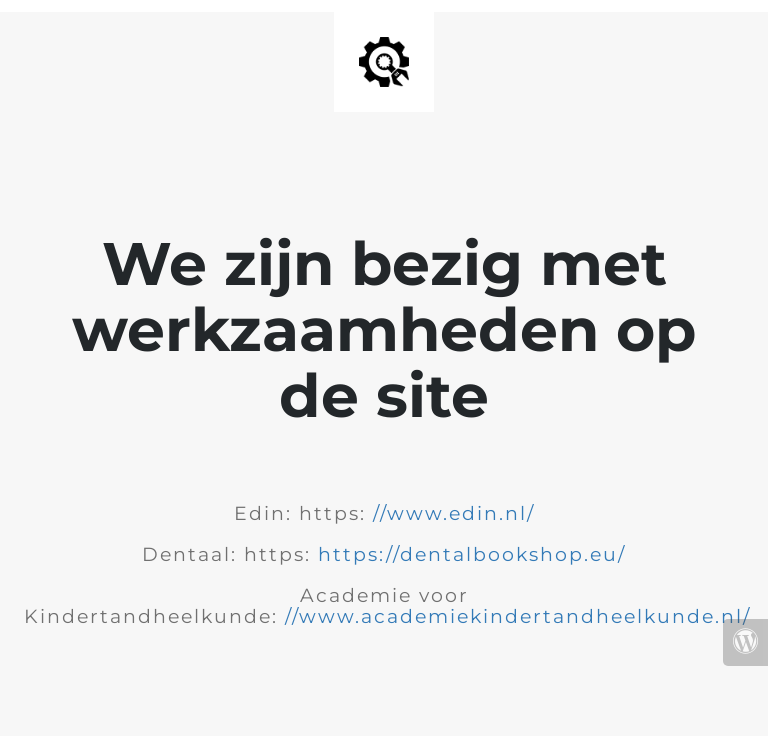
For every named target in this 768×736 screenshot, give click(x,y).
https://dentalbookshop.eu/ (472, 554)
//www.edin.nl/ (454, 513)
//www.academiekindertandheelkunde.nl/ (518, 616)
